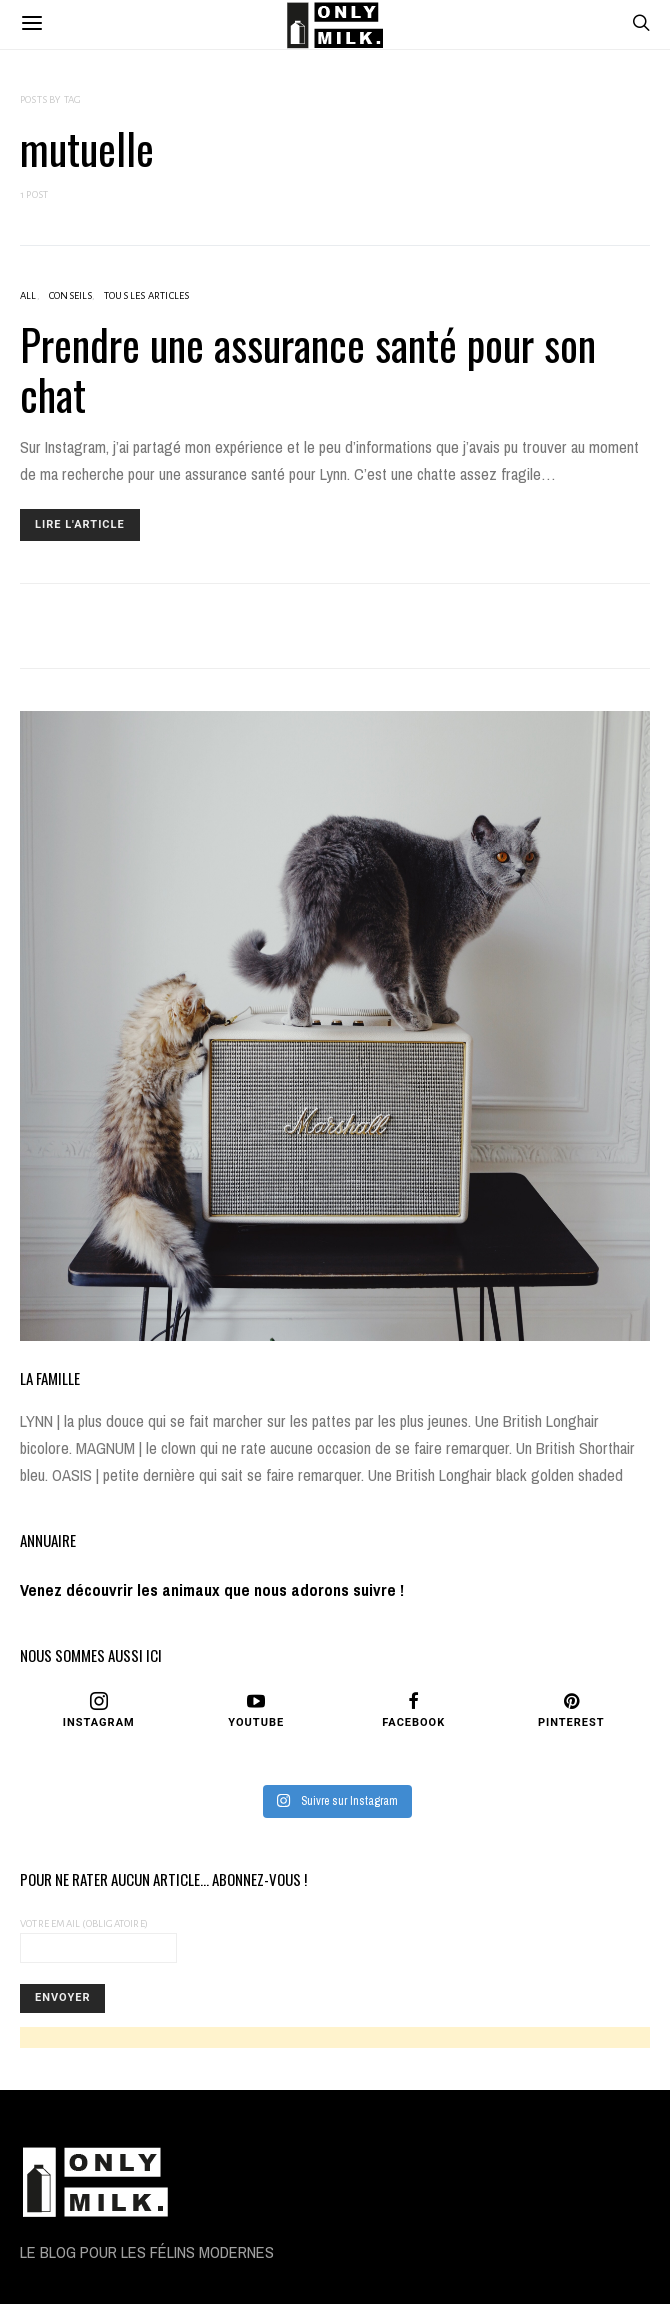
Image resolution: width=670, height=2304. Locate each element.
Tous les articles (146, 295)
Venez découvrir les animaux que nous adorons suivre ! (212, 1590)
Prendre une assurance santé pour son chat (308, 369)
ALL (28, 295)
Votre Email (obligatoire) (98, 1940)
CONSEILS (70, 295)
